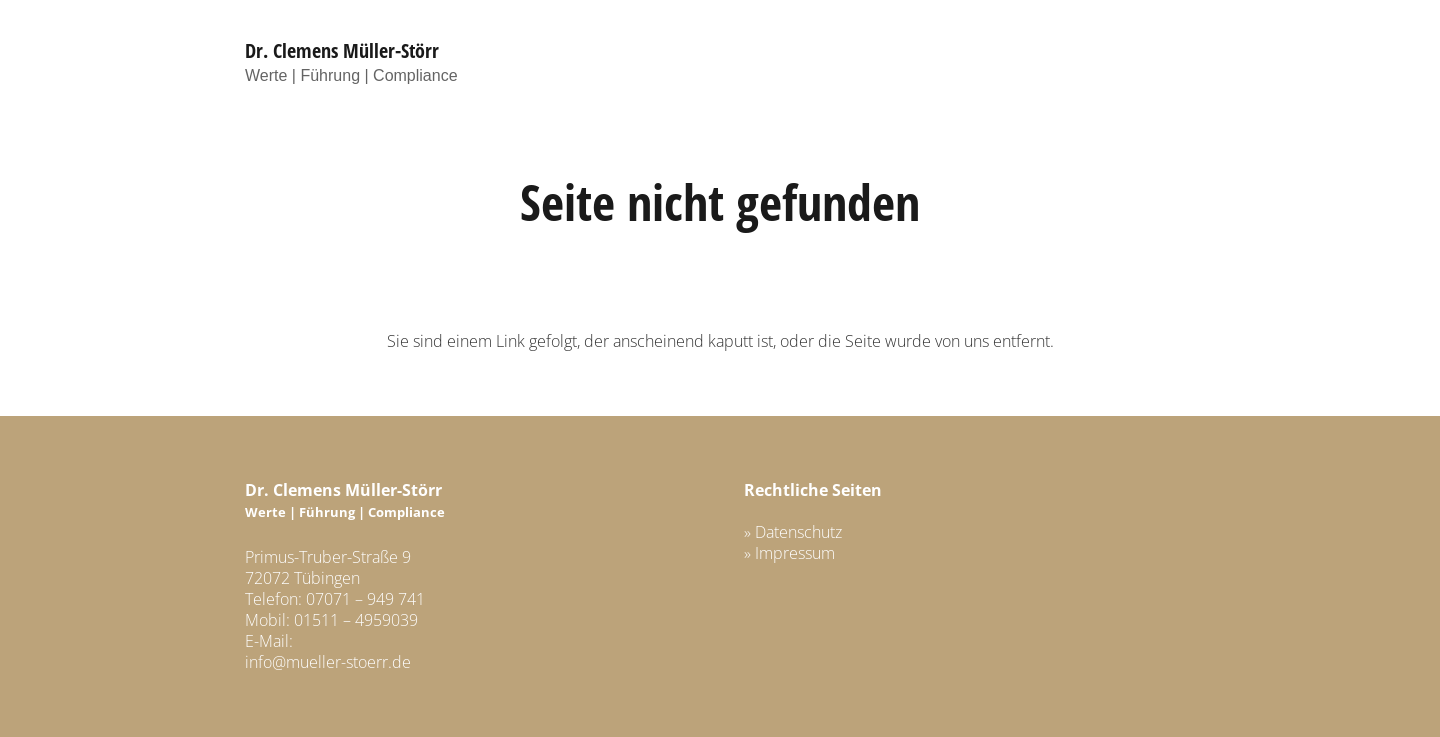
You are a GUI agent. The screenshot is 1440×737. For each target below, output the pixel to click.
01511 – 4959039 (356, 620)
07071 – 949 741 (365, 599)
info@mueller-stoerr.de (328, 662)
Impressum (795, 553)
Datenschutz (798, 532)
